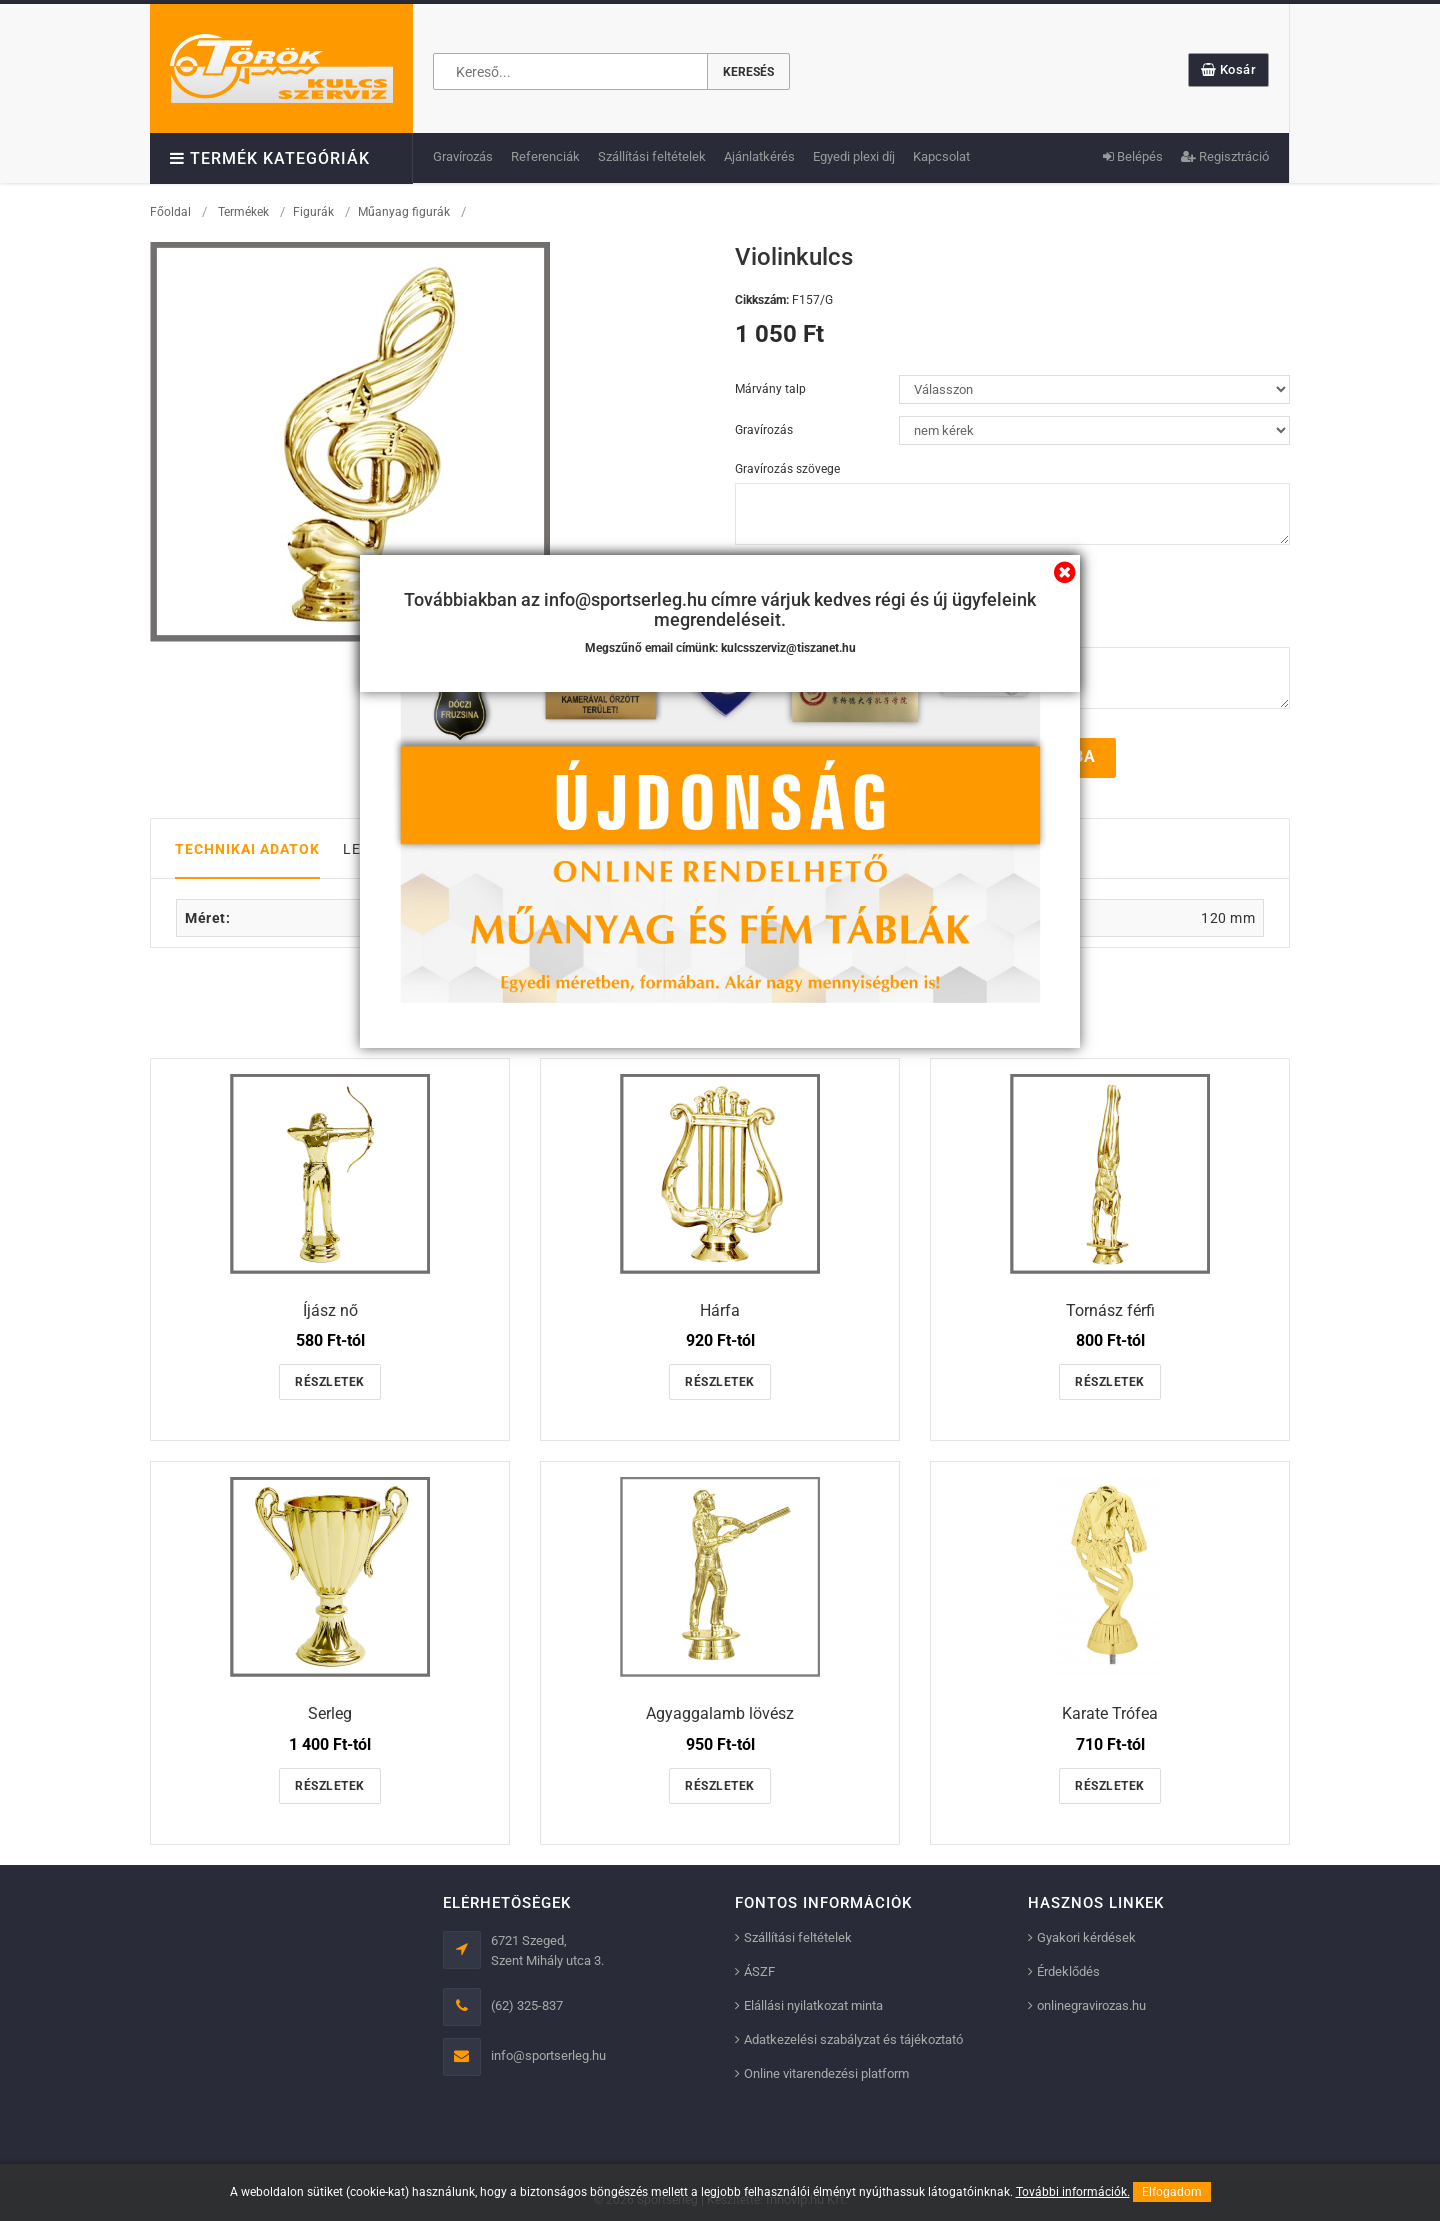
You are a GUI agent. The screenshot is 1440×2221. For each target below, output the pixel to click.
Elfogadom (1172, 2192)
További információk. (1073, 2192)
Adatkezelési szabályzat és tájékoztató (853, 2039)
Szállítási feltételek (652, 156)
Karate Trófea (1110, 1713)
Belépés (1133, 156)
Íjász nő (330, 1309)
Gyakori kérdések (1086, 1937)
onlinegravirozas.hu (1091, 2005)
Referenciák (545, 156)
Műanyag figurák (404, 212)
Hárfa (720, 1309)
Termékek (243, 212)
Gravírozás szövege (787, 469)
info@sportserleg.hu (548, 2055)
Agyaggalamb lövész (720, 1713)
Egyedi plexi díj (854, 156)
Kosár (1229, 69)
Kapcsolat (941, 156)
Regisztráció (1225, 156)
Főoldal (170, 212)
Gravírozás (463, 156)
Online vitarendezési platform (826, 2073)
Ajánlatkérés (759, 156)
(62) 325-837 (527, 2005)
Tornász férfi (1110, 1309)
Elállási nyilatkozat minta (813, 2005)
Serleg (330, 1713)
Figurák (313, 212)
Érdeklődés (1068, 1971)
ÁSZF (759, 1971)
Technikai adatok (247, 848)
